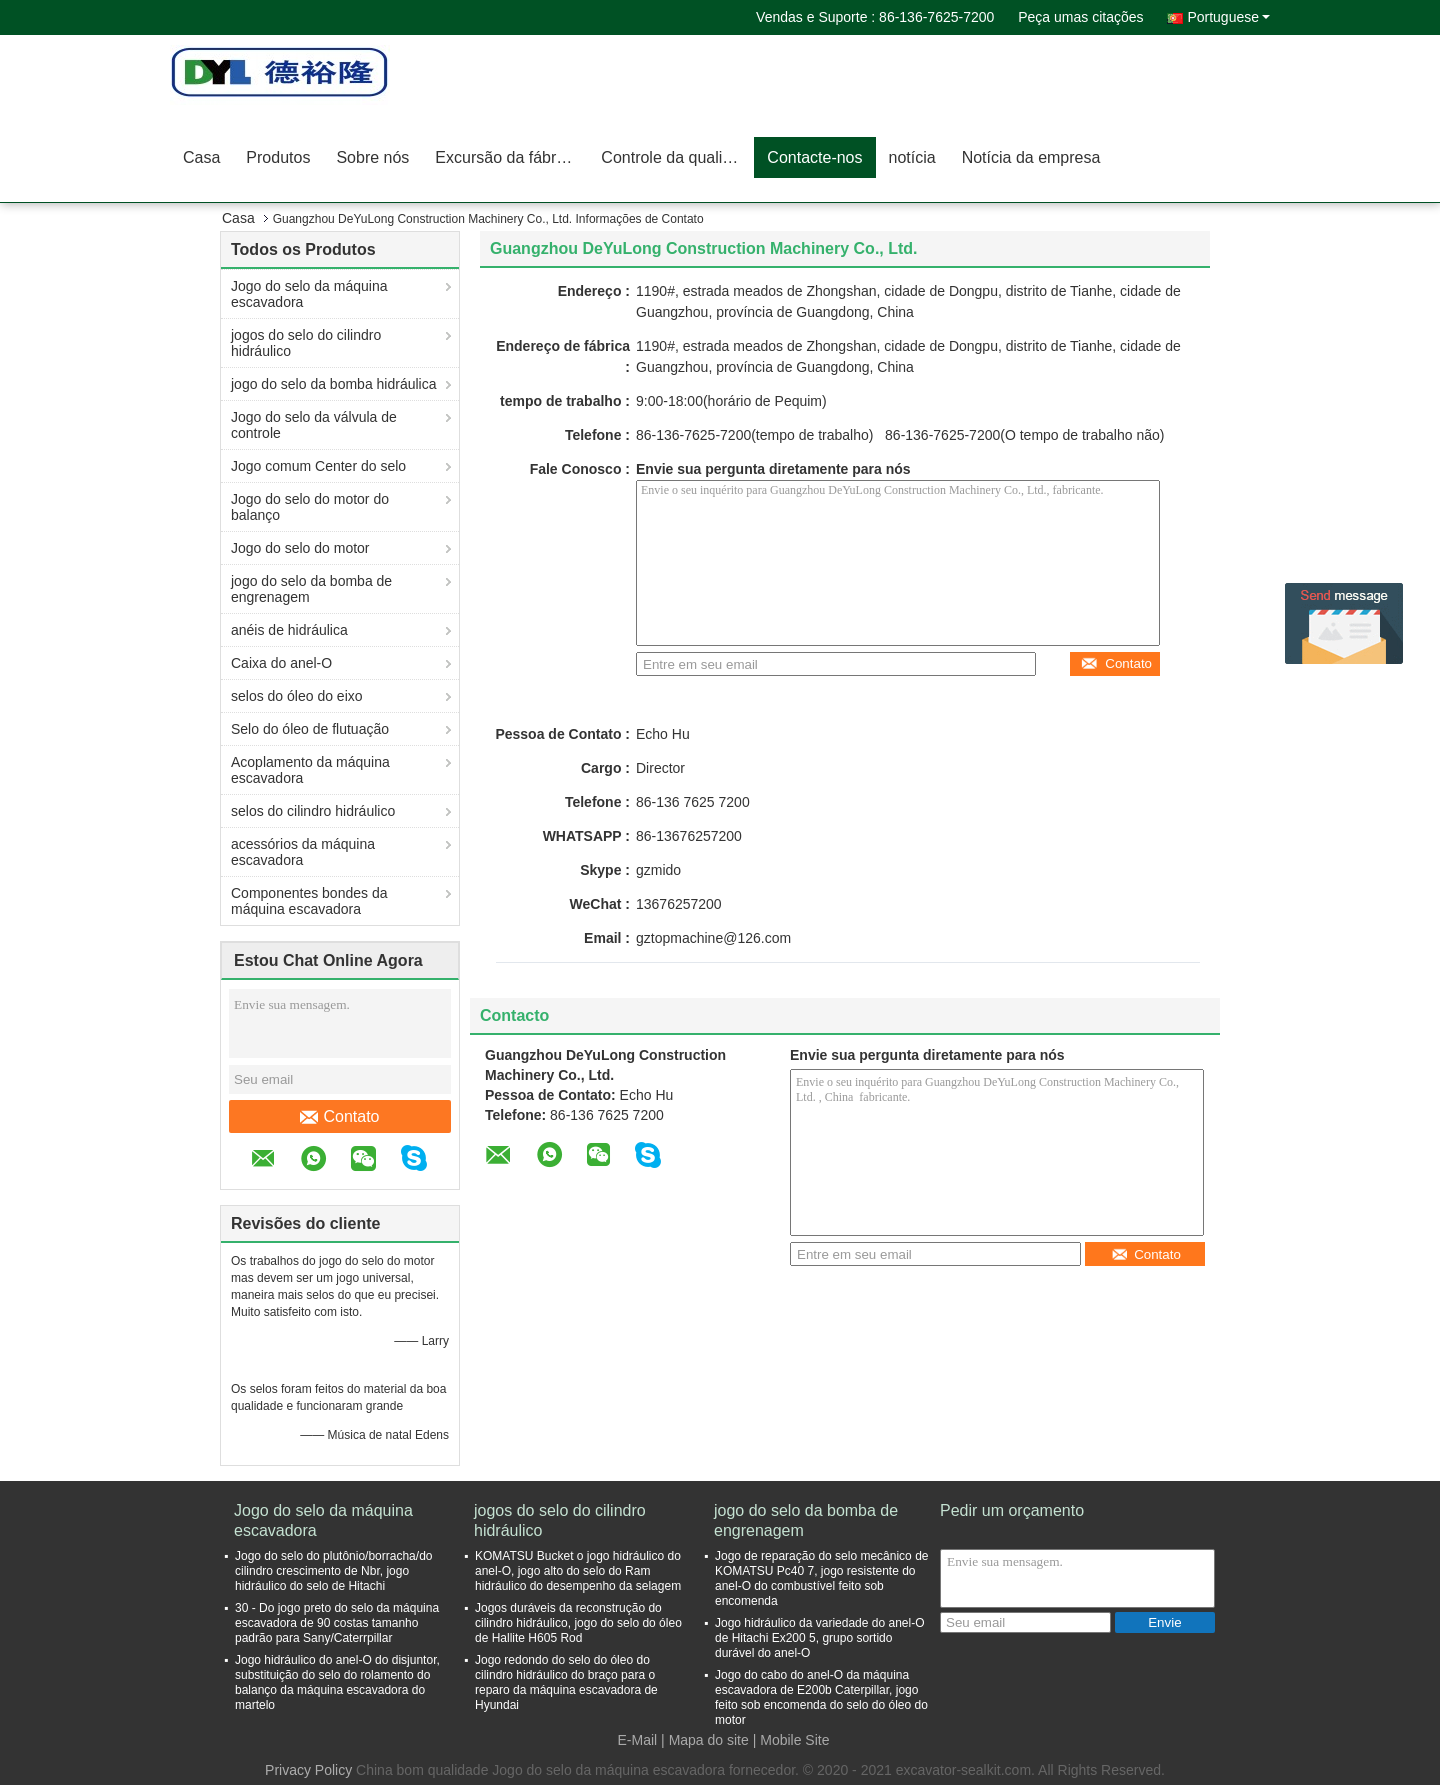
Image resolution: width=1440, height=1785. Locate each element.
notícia (912, 157)
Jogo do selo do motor (300, 548)
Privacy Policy (308, 1770)
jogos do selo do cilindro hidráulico (306, 343)
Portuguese (1228, 17)
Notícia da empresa (1031, 157)
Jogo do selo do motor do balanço (310, 507)
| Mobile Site (791, 1740)
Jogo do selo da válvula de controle (314, 425)
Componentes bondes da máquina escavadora (309, 901)
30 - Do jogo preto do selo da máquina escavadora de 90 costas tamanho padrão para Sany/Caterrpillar (337, 1623)
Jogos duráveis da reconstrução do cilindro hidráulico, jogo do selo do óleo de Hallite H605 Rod (578, 1623)
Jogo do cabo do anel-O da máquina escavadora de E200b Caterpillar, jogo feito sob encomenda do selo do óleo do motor (821, 1697)
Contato (339, 1117)
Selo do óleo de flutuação (310, 729)
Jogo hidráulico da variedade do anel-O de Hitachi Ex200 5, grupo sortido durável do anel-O (819, 1638)
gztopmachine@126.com (713, 938)
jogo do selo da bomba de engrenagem (311, 589)
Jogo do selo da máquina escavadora (309, 294)
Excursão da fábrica (505, 157)
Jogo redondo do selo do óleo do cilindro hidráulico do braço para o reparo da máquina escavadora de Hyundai (566, 1682)
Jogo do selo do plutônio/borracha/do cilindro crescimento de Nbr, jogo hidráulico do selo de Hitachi (333, 1571)
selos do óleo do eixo (297, 696)
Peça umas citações (1080, 17)
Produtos (278, 157)
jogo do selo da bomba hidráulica (333, 384)
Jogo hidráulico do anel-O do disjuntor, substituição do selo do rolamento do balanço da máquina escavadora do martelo (337, 1682)
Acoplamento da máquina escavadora (310, 770)
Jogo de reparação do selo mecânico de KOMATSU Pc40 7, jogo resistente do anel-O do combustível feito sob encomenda (821, 1578)
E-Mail (638, 1740)
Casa (201, 157)
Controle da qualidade (677, 157)
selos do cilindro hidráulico (313, 811)
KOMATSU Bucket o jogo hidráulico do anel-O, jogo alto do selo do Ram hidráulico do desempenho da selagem (578, 1571)
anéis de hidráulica (289, 630)
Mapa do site (709, 1740)
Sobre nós (372, 157)
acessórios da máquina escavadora (303, 852)
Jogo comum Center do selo (318, 466)
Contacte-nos (814, 157)
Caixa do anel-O (281, 663)
